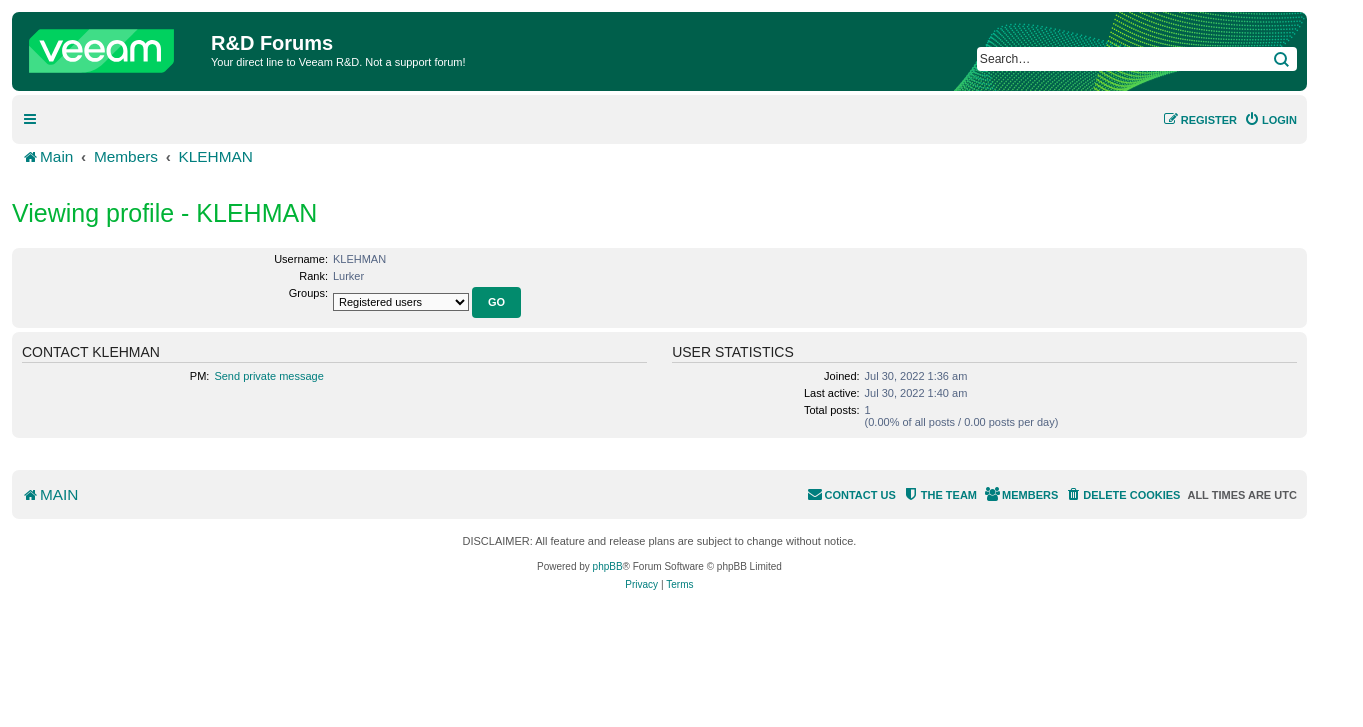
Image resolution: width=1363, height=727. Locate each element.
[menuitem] (1270, 120)
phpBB (608, 566)
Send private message (268, 376)
